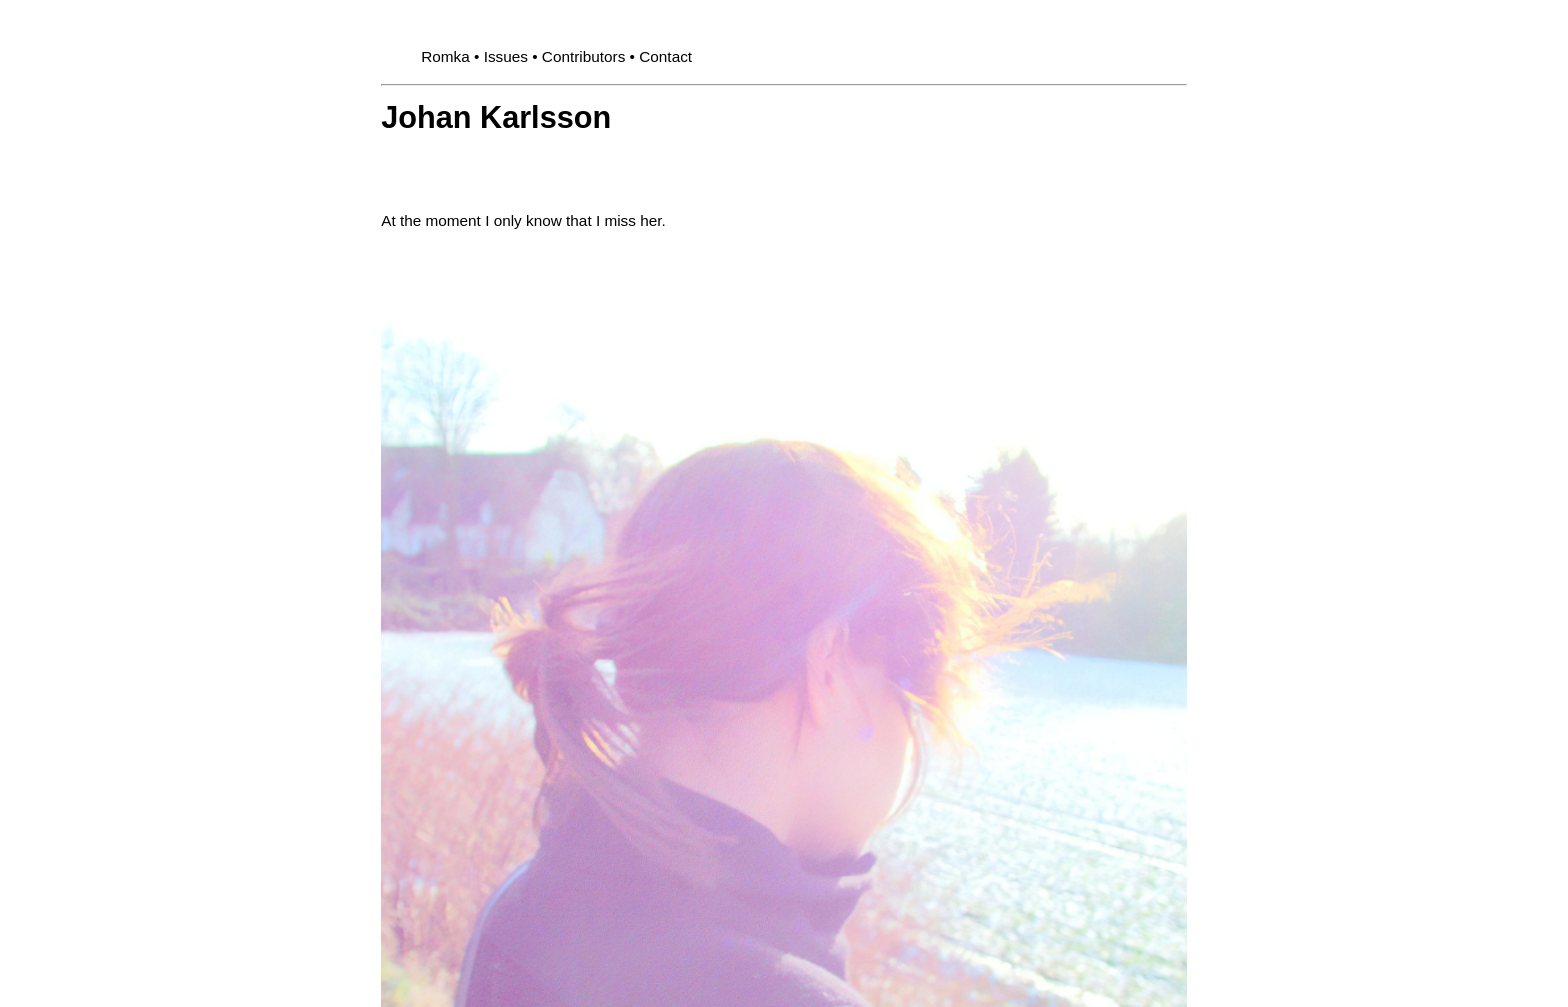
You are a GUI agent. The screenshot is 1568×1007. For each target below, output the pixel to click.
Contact (665, 56)
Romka (445, 56)
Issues (506, 56)
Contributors (584, 56)
